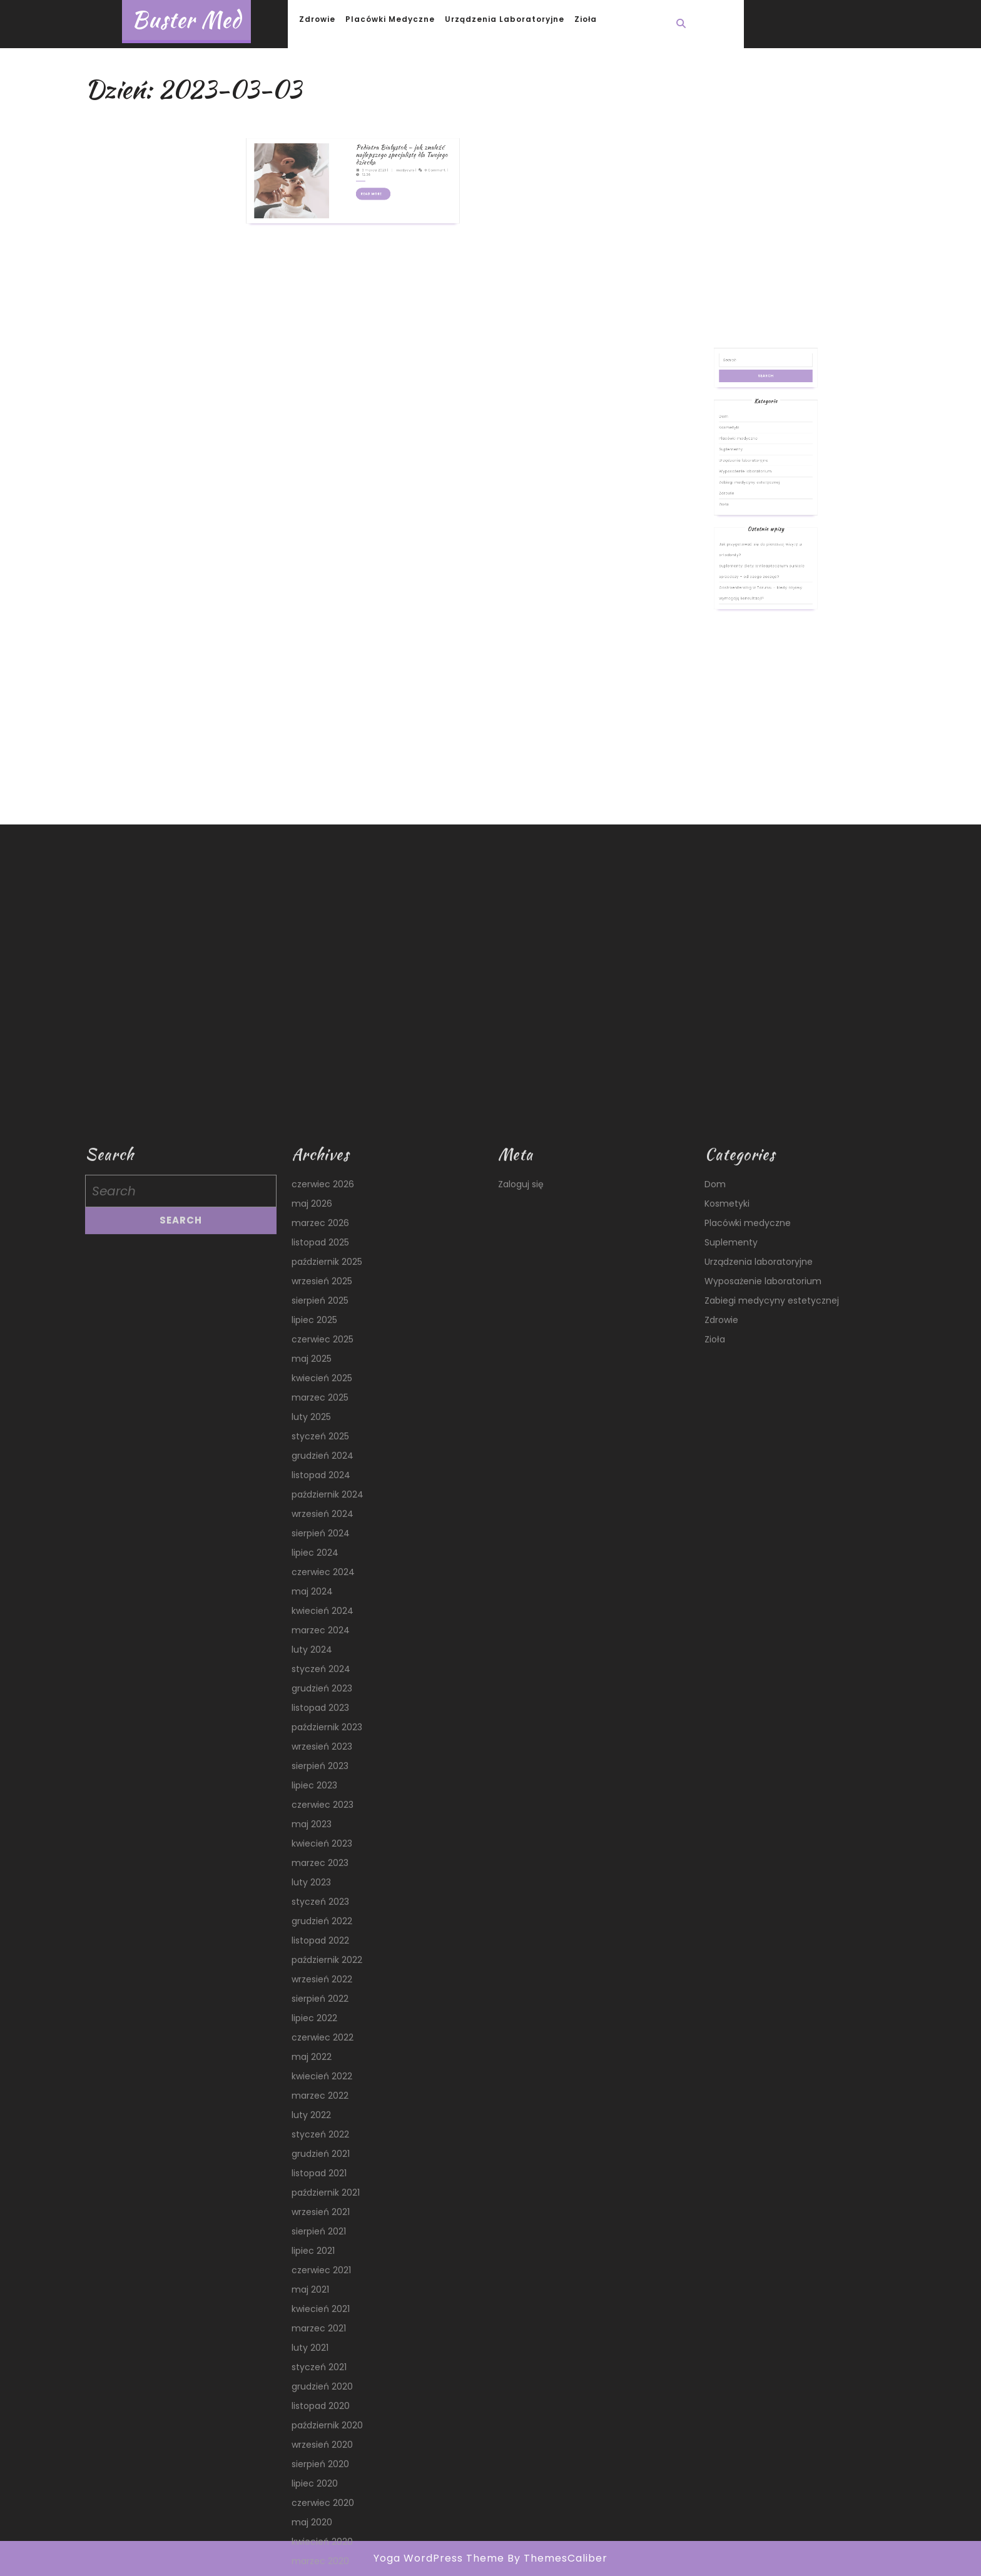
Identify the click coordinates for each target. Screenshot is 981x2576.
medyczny (378, 126)
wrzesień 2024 (322, 2448)
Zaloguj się (521, 2118)
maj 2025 (312, 2293)
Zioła (585, 19)
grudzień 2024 (322, 2390)
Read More (363, 138)
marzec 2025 (320, 2332)
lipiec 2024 (315, 2487)
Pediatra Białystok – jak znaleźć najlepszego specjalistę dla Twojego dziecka (375, 119)
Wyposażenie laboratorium (756, 525)
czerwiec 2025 (322, 2274)
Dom (746, 499)
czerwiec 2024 (323, 2506)
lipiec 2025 (314, 2254)
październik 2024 (327, 2429)
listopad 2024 (321, 2409)
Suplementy (749, 514)
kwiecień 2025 (322, 2312)
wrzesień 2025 (322, 2215)
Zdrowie (317, 19)
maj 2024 (312, 2526)
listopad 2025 (320, 2177)
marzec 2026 (320, 2157)
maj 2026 (312, 2138)
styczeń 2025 (320, 2371)
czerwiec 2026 (323, 2118)
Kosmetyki (748, 504)
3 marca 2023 (363, 126)
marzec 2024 (321, 2564)
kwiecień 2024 (322, 2545)
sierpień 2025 (320, 2235)
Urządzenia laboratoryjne (504, 19)
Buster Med (186, 20)
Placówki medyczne (390, 19)
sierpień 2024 (321, 2468)
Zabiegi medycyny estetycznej (758, 530)
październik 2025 (327, 2196)
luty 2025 (311, 2351)
